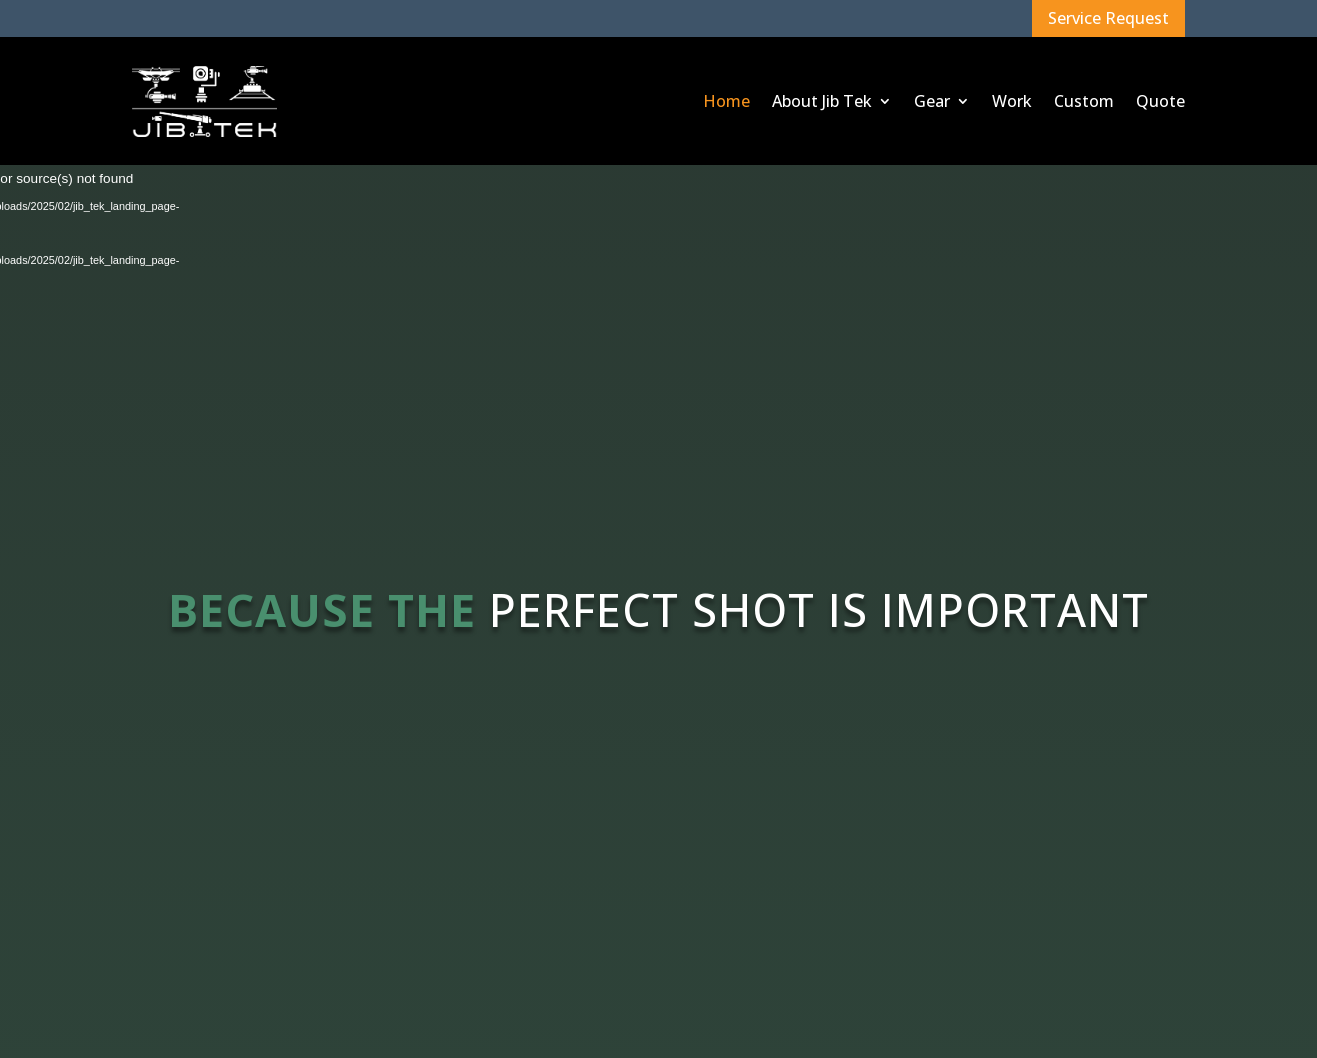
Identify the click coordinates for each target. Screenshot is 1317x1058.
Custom (1084, 101)
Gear (932, 101)
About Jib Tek (822, 101)
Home (726, 101)
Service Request (1108, 18)
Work (1012, 101)
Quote (1160, 101)
